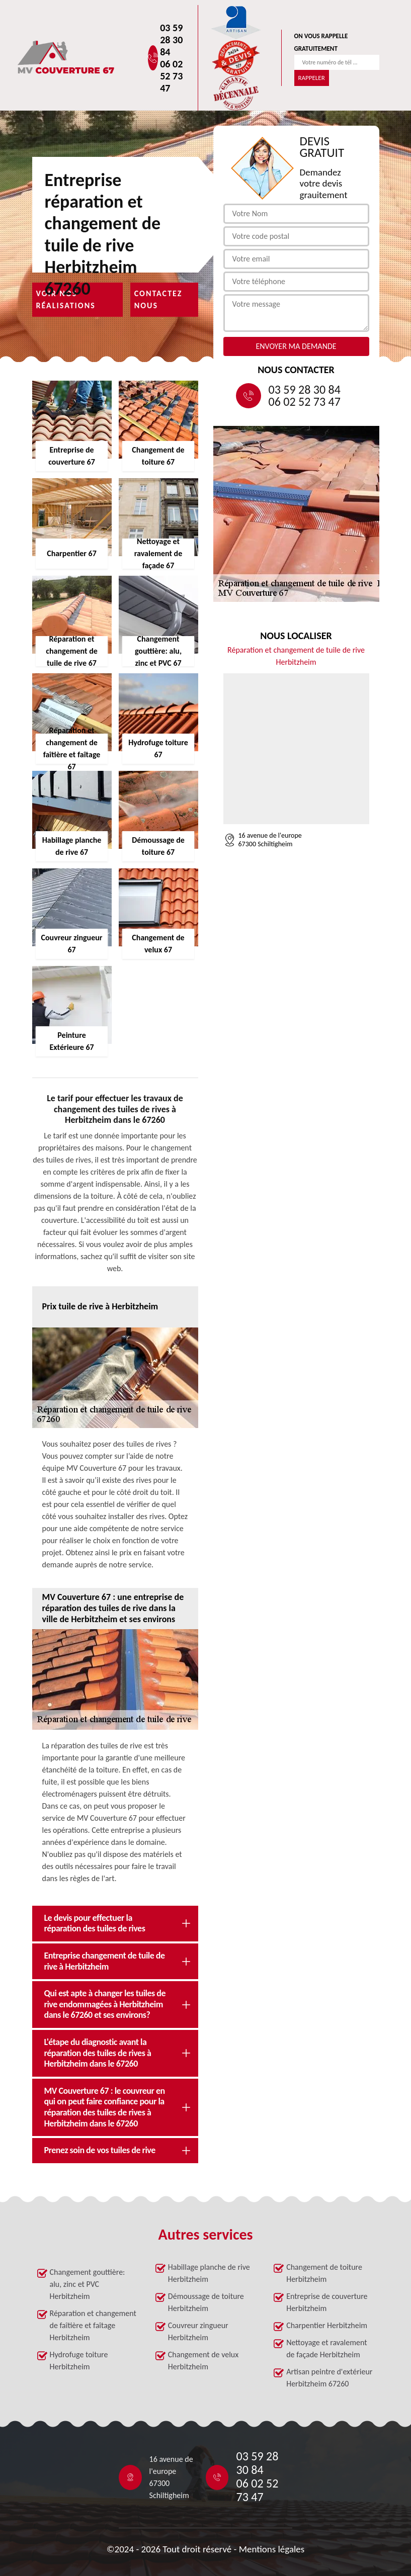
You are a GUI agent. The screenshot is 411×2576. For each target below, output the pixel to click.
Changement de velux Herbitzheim (203, 2360)
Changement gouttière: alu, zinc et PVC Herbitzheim (87, 2284)
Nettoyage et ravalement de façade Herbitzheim (326, 2348)
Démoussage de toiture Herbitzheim (206, 2302)
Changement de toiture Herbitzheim (324, 2273)
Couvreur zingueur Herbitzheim (198, 2331)
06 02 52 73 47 (171, 76)
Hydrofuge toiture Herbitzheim (79, 2360)
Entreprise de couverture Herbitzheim (326, 2302)
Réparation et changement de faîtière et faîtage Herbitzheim (93, 2325)
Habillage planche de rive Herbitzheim (209, 2273)
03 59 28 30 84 (171, 40)
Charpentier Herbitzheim (326, 2325)
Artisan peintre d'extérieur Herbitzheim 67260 (329, 2377)
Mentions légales (272, 2549)
